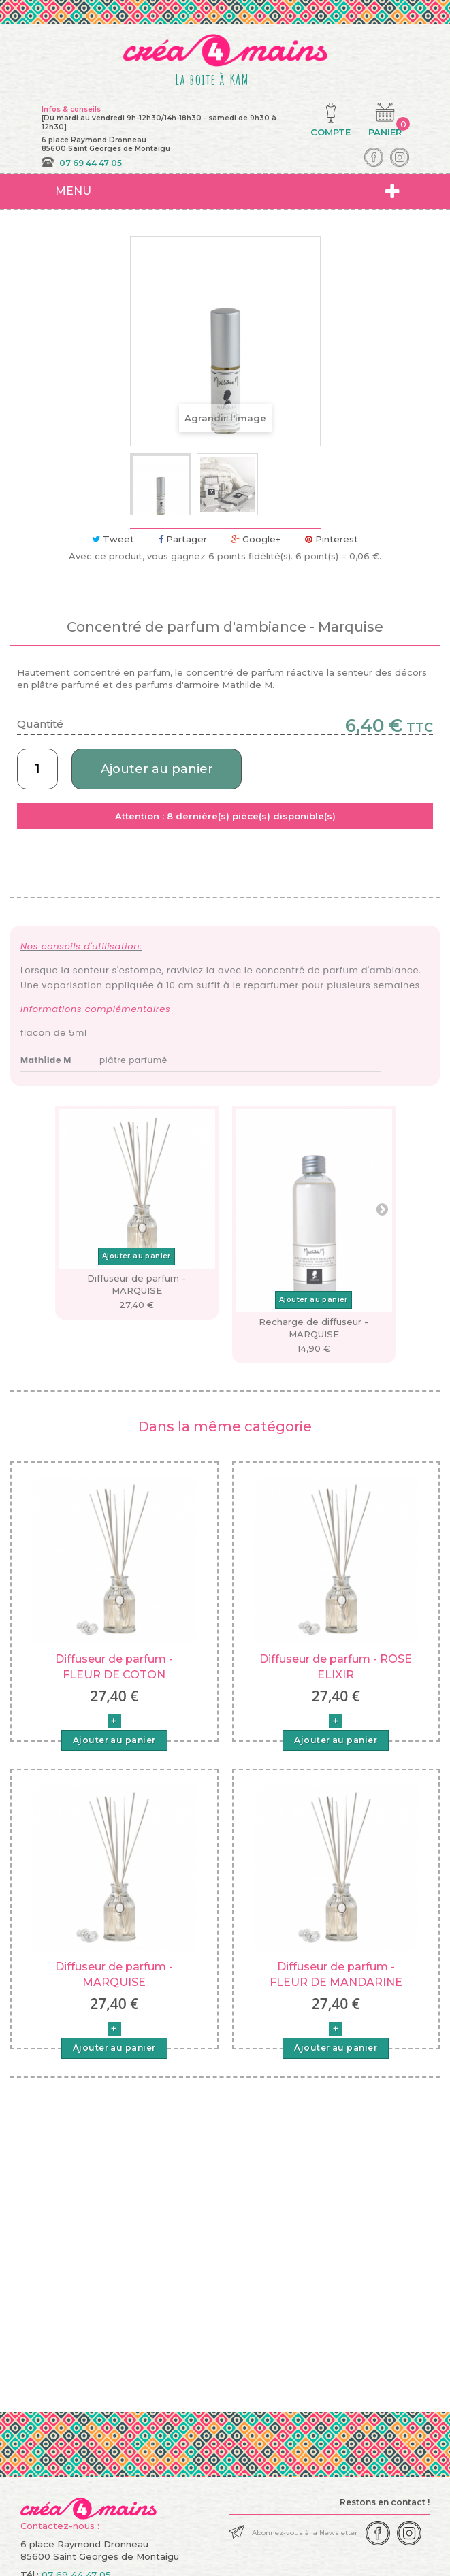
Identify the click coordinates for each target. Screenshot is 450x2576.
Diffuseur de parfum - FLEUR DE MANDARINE (336, 1974)
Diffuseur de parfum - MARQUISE (114, 1974)
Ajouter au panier (157, 769)
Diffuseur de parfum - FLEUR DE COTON (114, 1666)
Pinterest (331, 539)
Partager (183, 539)
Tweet (113, 539)
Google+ (255, 539)
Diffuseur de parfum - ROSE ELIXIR (335, 1666)
